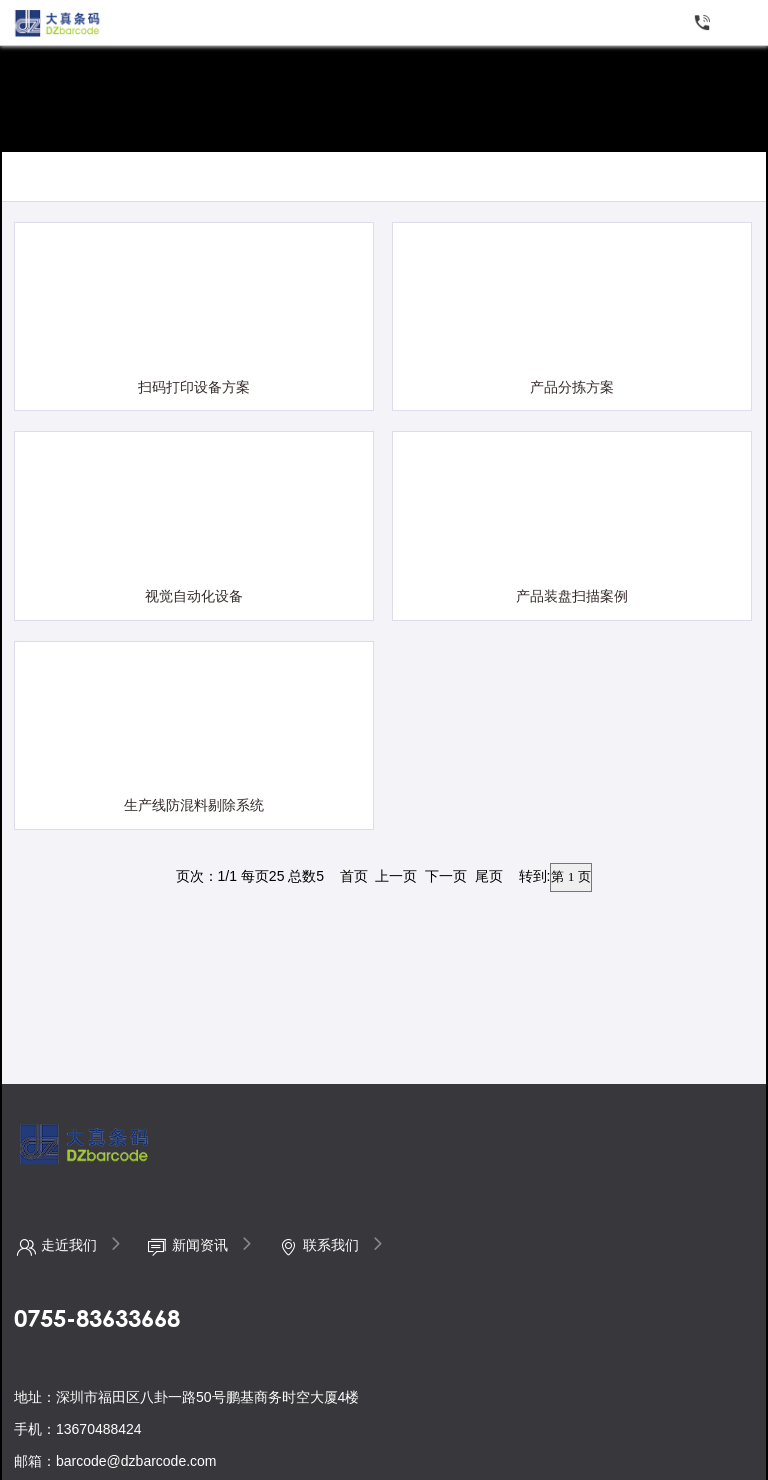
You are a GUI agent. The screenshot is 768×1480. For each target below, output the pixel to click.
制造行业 (174, 179)
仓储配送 (84, 179)
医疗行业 (353, 179)
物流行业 (263, 179)
